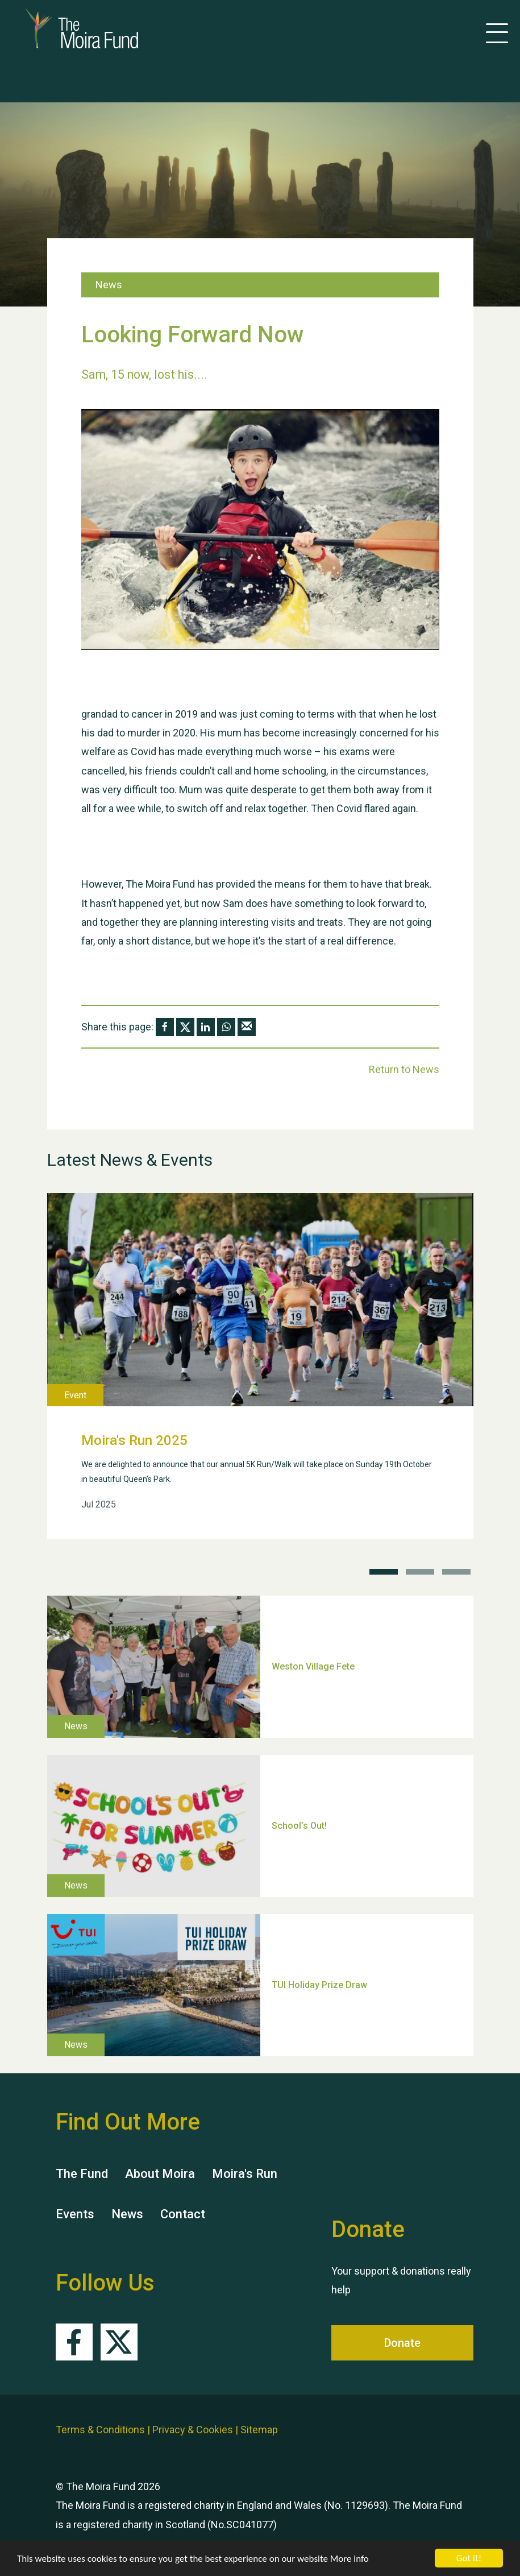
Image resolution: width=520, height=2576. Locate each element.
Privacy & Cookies (192, 2430)
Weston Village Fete (313, 1665)
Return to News (404, 1069)
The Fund (82, 2174)
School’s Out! (299, 1825)
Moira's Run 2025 (134, 1440)
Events (75, 2214)
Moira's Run (244, 2174)
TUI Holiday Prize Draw (319, 1984)
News (127, 2214)
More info (349, 2559)
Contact (182, 2214)
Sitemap (259, 2430)
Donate (402, 2343)
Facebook (74, 2342)
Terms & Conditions (100, 2430)
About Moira (160, 2174)
